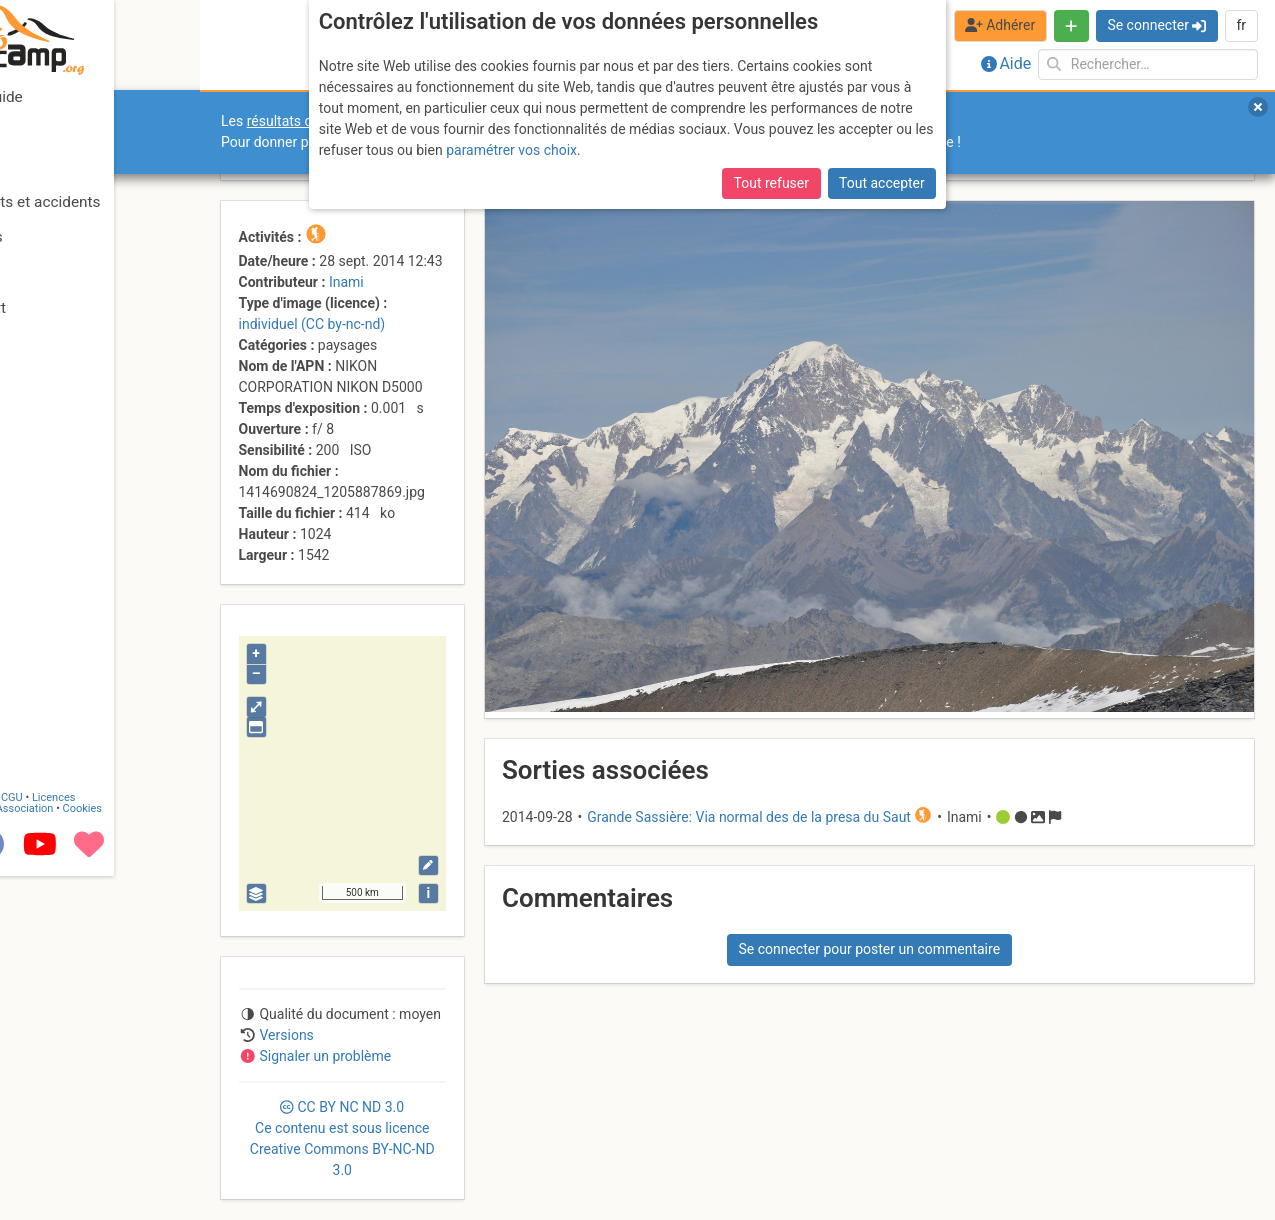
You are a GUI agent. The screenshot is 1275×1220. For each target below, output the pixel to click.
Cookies (167, 1152)
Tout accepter (882, 183)
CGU (98, 1141)
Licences (139, 1141)
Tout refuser (771, 183)
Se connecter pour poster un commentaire (869, 949)
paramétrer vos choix (511, 150)
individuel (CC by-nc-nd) (312, 324)
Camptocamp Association (75, 1152)
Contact (58, 1141)
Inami (346, 282)
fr (1241, 25)
